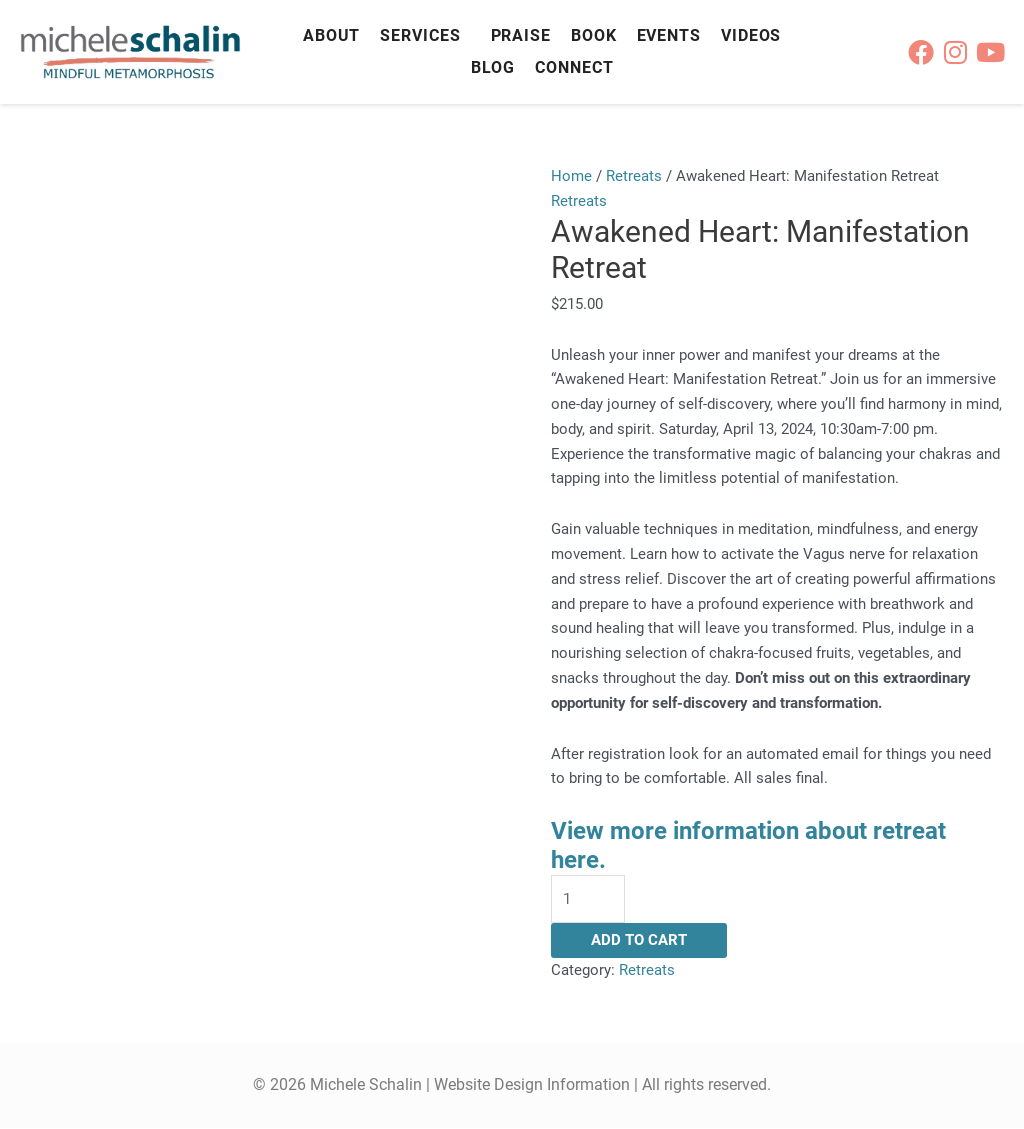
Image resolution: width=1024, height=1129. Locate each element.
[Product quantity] (588, 899)
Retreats (634, 176)
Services (420, 35)
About (332, 35)
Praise (521, 35)
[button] (425, 36)
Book (594, 35)
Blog (493, 67)
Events (669, 35)
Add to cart (639, 941)
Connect (574, 67)
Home (571, 176)
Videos (751, 35)
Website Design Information (532, 1085)
